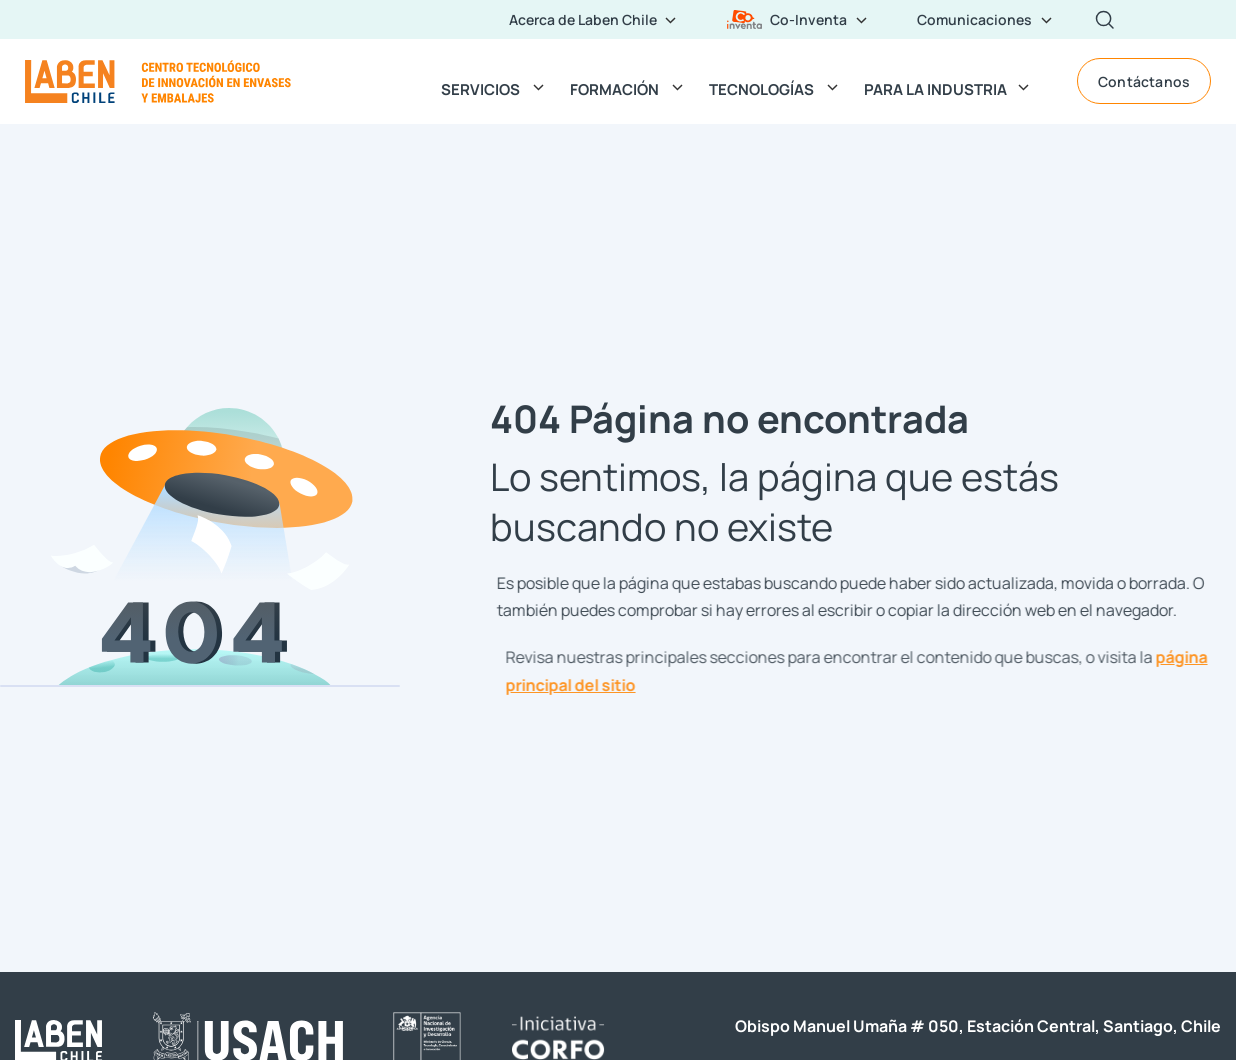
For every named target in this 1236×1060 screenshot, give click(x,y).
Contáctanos (1144, 81)
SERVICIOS (480, 88)
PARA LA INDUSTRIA (935, 88)
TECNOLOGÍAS (761, 88)
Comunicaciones (974, 19)
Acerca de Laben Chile (583, 19)
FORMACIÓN (614, 88)
